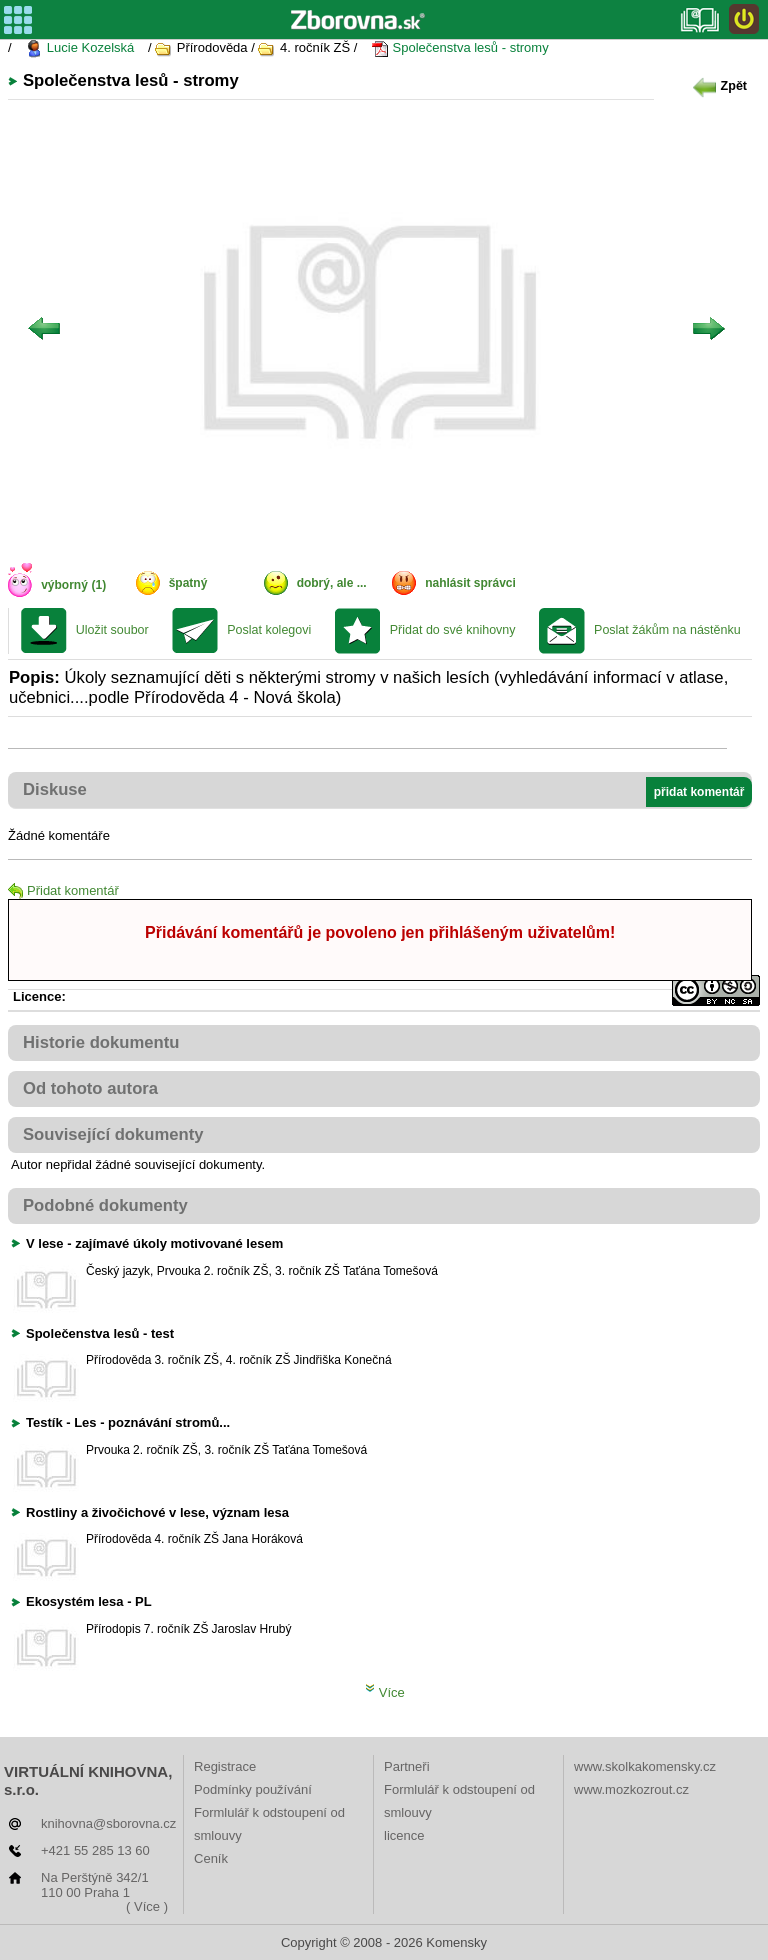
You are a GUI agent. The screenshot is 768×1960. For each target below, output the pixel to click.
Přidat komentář (63, 890)
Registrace (225, 1766)
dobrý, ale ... (332, 583)
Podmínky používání (253, 1789)
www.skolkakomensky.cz (645, 1766)
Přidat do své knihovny (453, 630)
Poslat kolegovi (269, 630)
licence (404, 1835)
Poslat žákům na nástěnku (667, 630)
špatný (188, 583)
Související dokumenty (113, 1134)
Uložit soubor (112, 630)
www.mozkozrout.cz (631, 1789)
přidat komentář (699, 792)
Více (385, 1692)
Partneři (407, 1766)
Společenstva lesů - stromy (460, 48)
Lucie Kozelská (79, 48)
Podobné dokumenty (105, 1205)
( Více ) (147, 1906)
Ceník (211, 1858)
